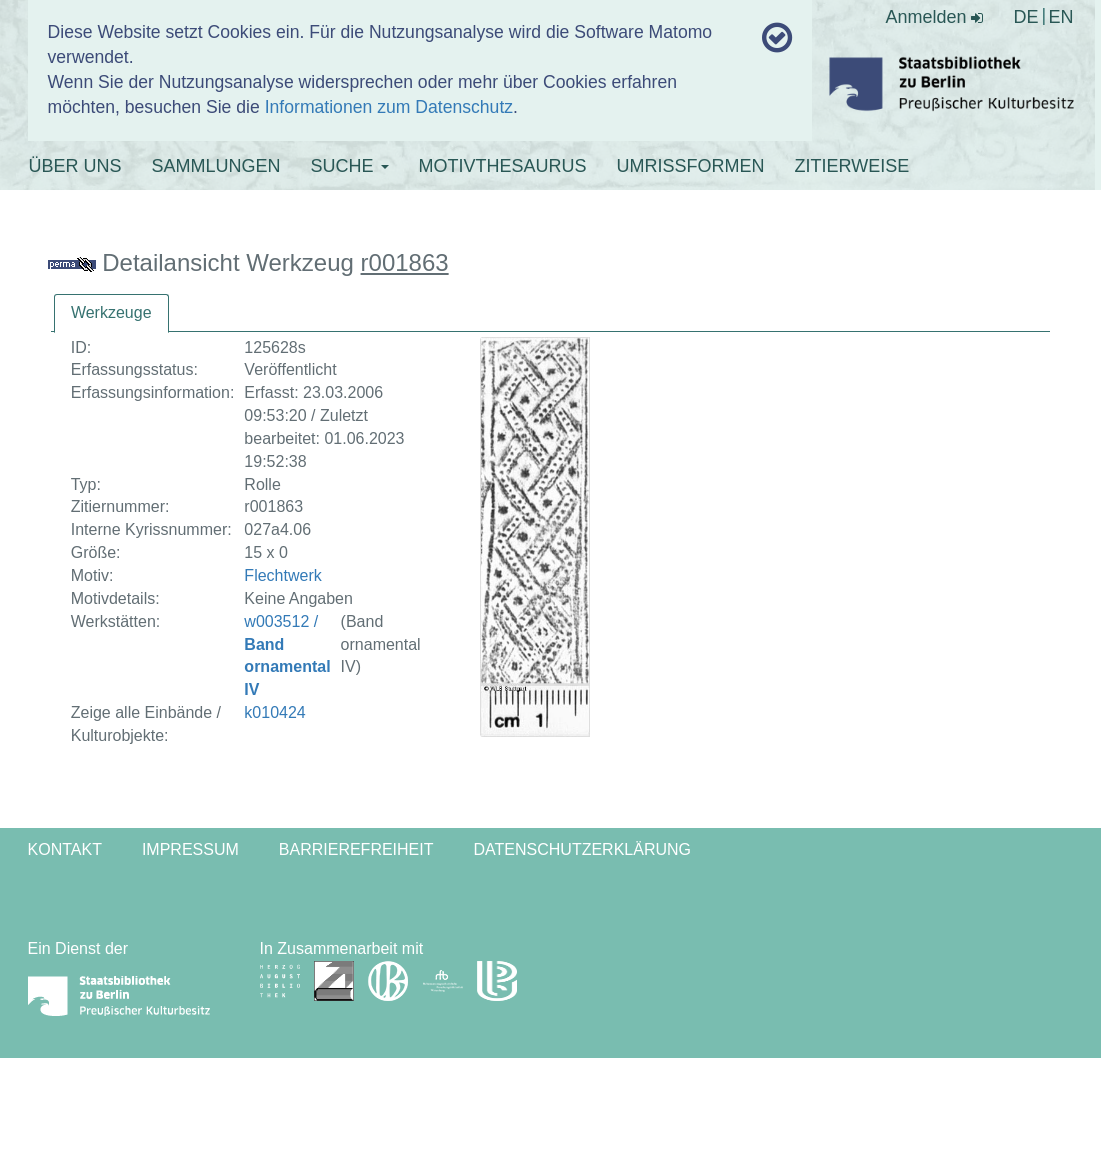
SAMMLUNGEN (216, 166)
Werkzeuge (111, 312)
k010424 (274, 712)
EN (1060, 17)
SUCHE (350, 166)
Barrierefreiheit (356, 849)
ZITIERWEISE (852, 166)
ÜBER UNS (75, 166)
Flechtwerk (282, 575)
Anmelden (934, 17)
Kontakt (65, 849)
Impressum (190, 849)
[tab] (111, 313)
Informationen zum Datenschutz (389, 107)
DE (1025, 17)
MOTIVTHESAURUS (503, 166)
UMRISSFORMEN (691, 166)
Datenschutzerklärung (583, 849)
